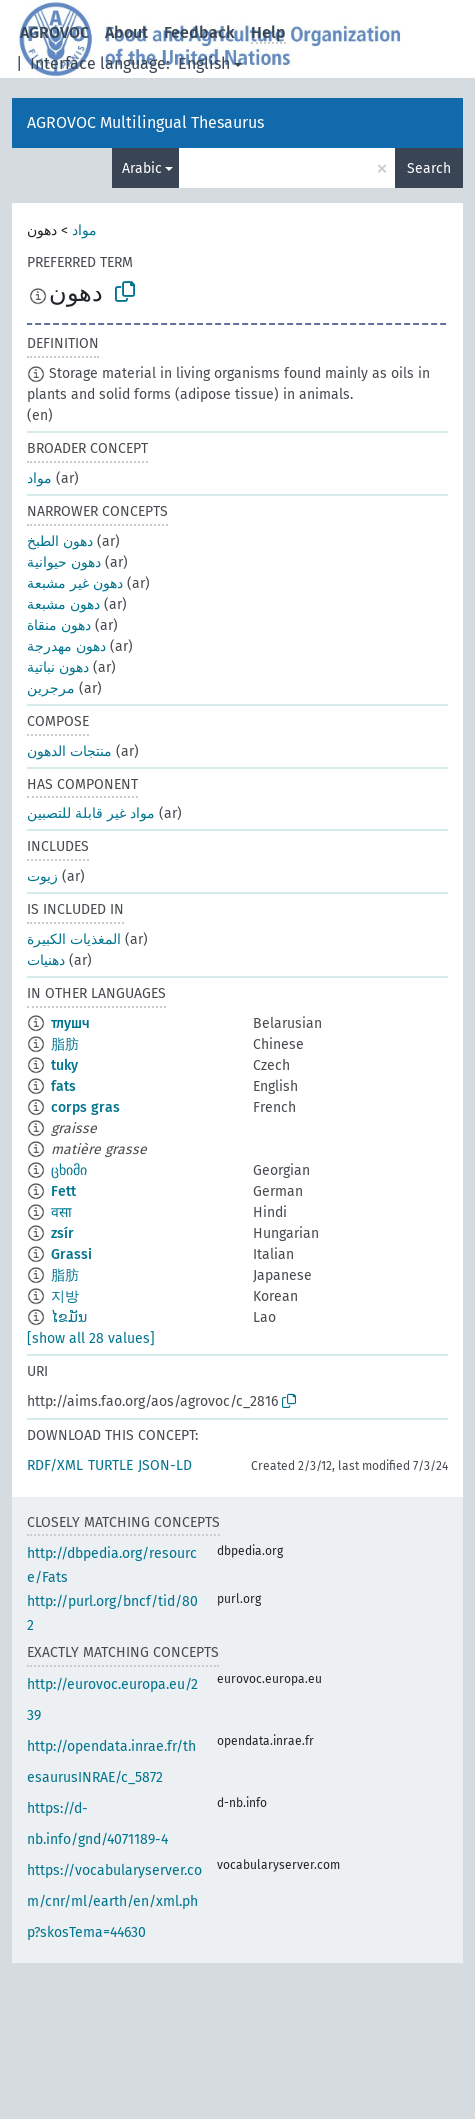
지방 (65, 1296)
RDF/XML (55, 1465)
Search (429, 168)
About (126, 32)
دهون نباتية (58, 667)
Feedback (199, 32)
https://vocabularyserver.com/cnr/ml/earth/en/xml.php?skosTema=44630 (114, 1901)
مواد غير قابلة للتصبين (91, 813)
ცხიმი (69, 1170)
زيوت (42, 876)
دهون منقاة (59, 625)
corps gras (85, 1107)
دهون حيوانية (64, 562)
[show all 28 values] (91, 1338)
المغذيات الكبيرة (74, 939)
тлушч (70, 1023)
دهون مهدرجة (66, 646)
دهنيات (46, 960)
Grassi (71, 1254)
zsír (62, 1233)
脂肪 (65, 1044)
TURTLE (110, 1465)
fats (63, 1086)
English (204, 63)
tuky (64, 1065)
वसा (61, 1212)
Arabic (142, 168)
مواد (84, 230)
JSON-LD (165, 1465)
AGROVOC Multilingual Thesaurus (145, 122)
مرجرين (51, 688)
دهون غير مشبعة (75, 583)
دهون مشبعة (63, 604)
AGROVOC (54, 32)
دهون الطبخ (60, 541)
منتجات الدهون (69, 751)
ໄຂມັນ (69, 1317)
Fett (63, 1191)
